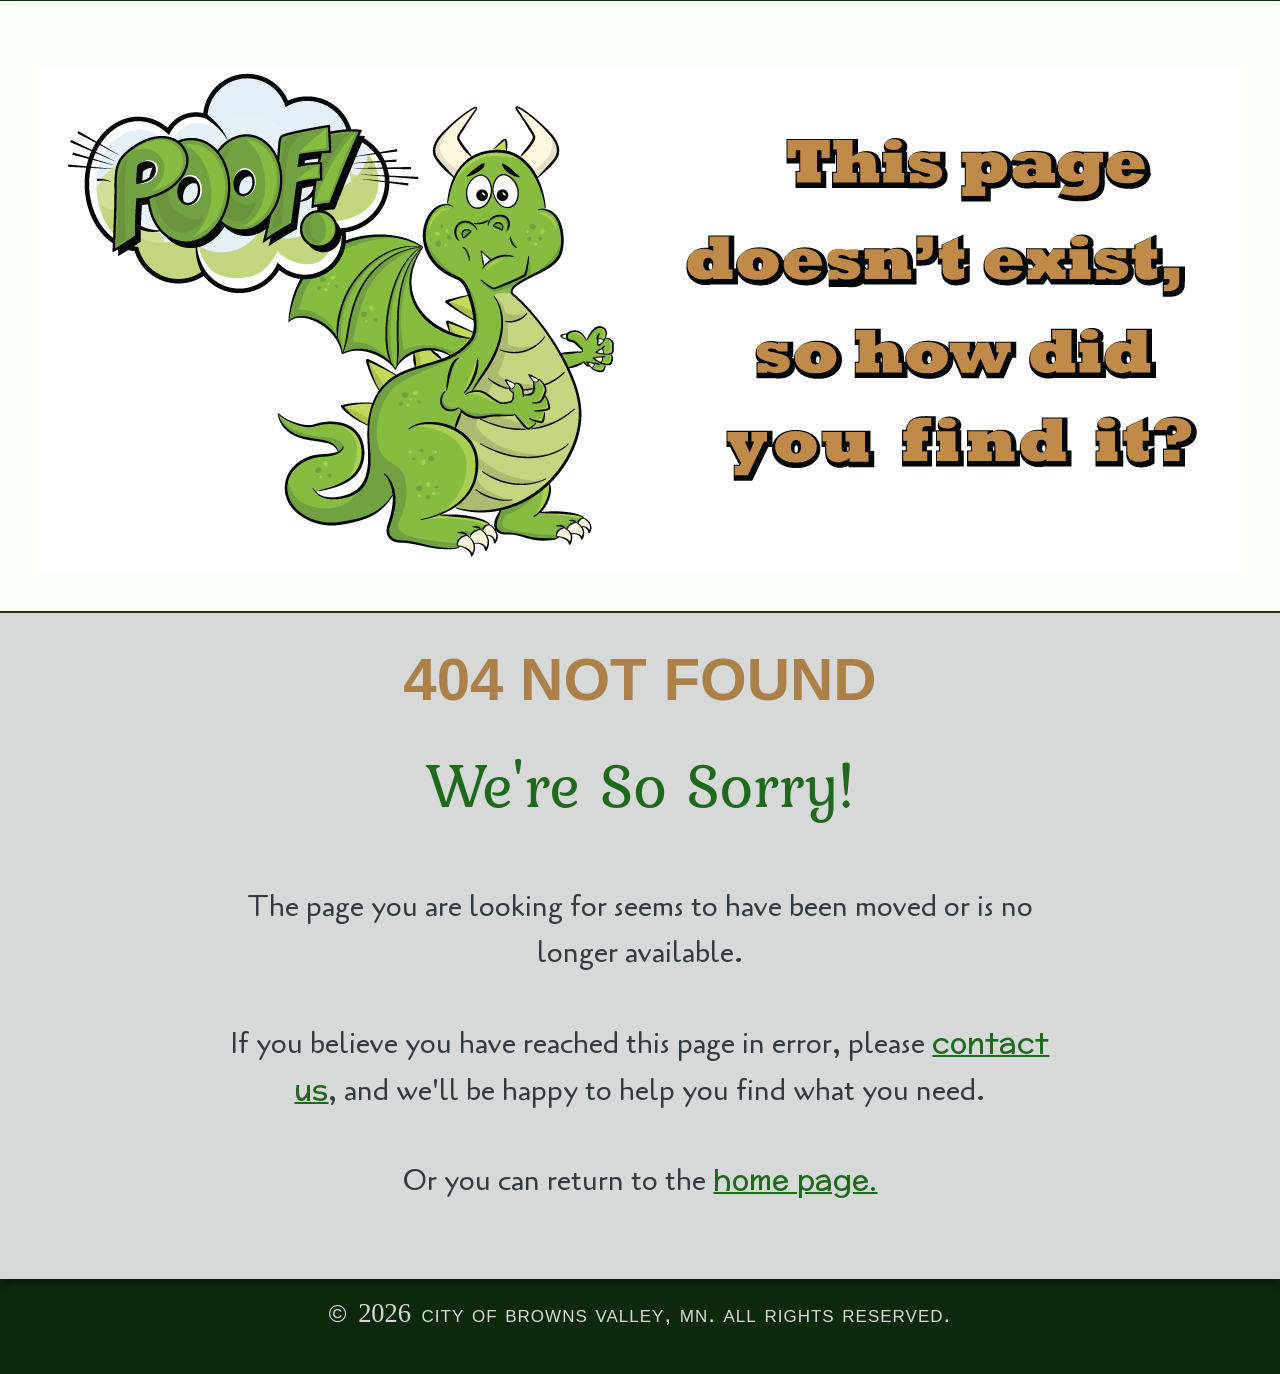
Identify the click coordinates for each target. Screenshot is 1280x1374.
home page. (795, 1179)
